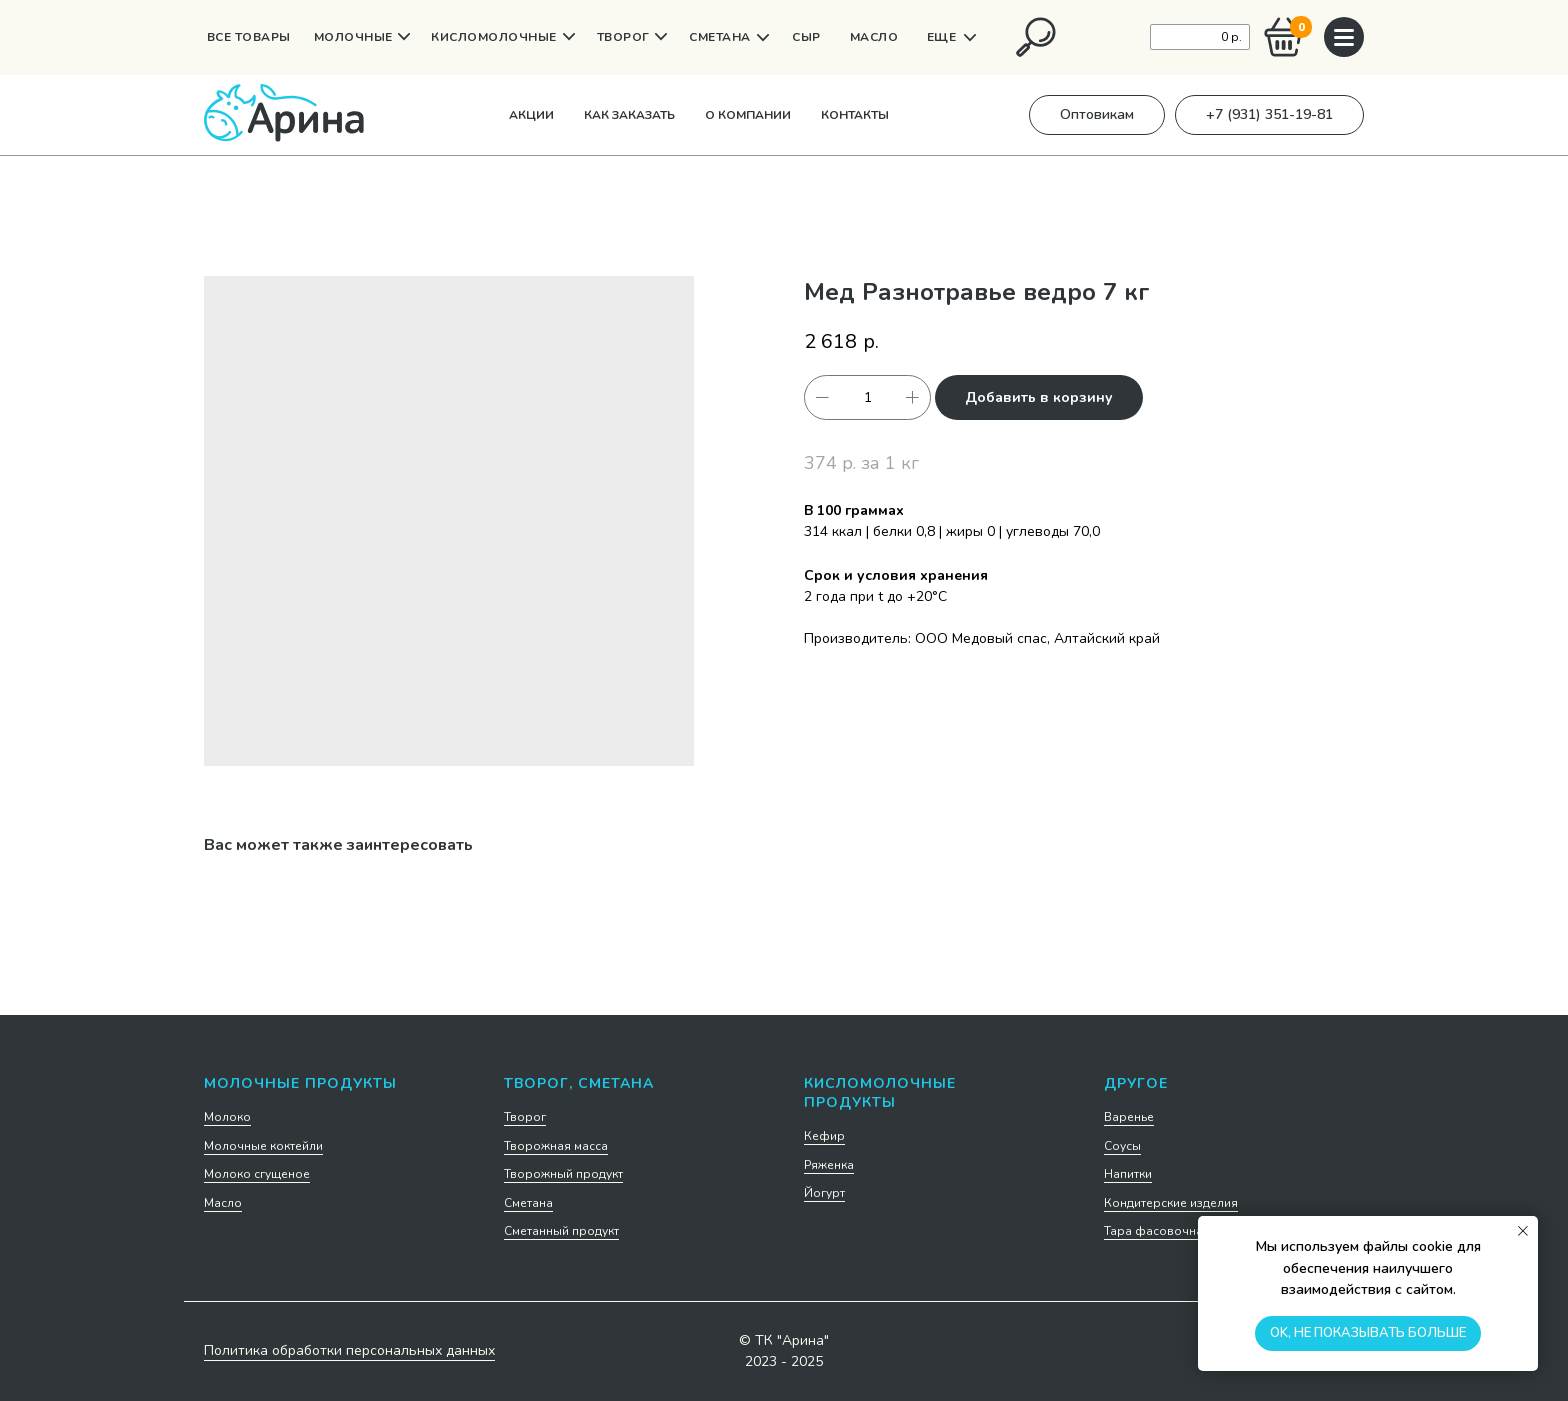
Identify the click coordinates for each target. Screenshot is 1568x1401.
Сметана (528, 1203)
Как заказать (629, 115)
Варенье (1129, 1117)
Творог (525, 1117)
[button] (1097, 115)
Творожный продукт (563, 1174)
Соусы (1122, 1146)
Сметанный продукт (561, 1231)
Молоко (227, 1117)
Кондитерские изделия (1171, 1203)
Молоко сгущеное (257, 1174)
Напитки (1128, 1174)
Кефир (824, 1136)
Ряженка (829, 1165)
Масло (223, 1203)
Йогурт (824, 1193)
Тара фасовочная (1157, 1231)
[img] (1036, 37)
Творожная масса (556, 1146)
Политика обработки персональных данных (349, 1350)
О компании (748, 115)
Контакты (855, 115)
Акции (531, 115)
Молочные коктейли (263, 1146)
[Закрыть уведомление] (1523, 1231)
